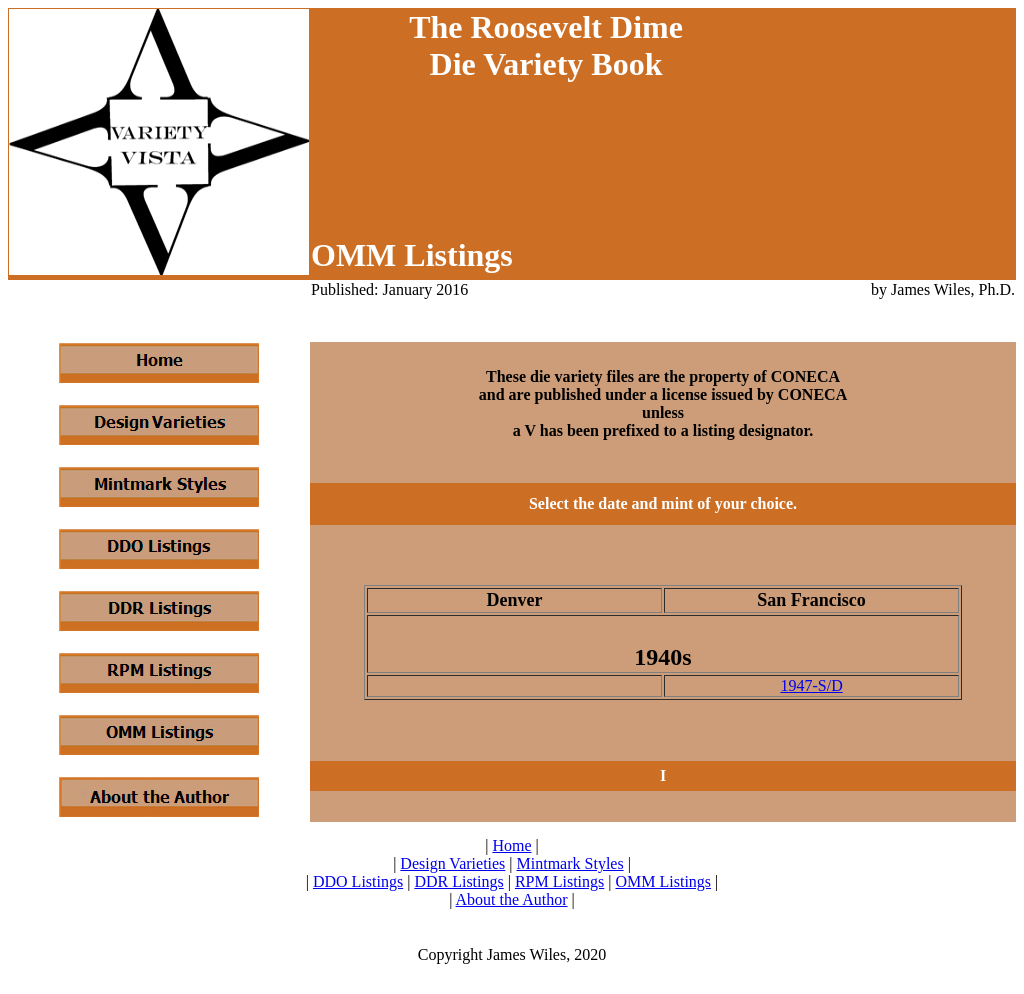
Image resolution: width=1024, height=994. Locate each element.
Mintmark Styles (570, 863)
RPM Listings (559, 881)
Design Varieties (452, 863)
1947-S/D (811, 685)
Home (511, 845)
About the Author (512, 899)
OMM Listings (663, 881)
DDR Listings (458, 881)
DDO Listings (358, 881)
